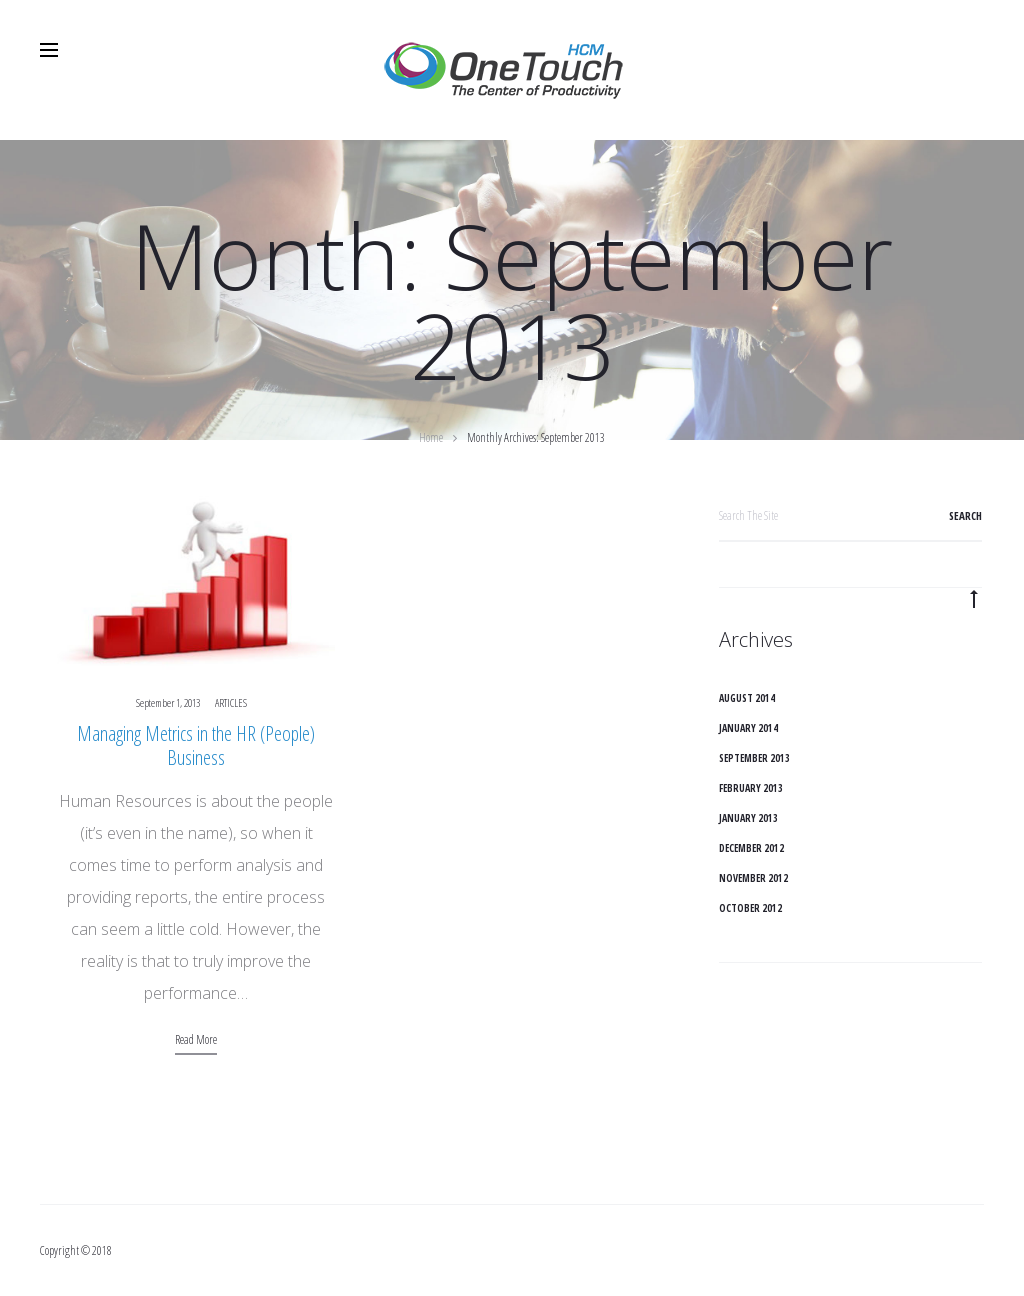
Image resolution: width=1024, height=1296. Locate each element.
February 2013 (751, 788)
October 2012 (750, 908)
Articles (231, 702)
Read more (196, 1039)
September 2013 (754, 758)
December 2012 (751, 848)
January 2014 (748, 728)
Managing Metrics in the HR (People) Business (196, 745)
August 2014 (747, 698)
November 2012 (753, 878)
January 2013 (748, 818)
